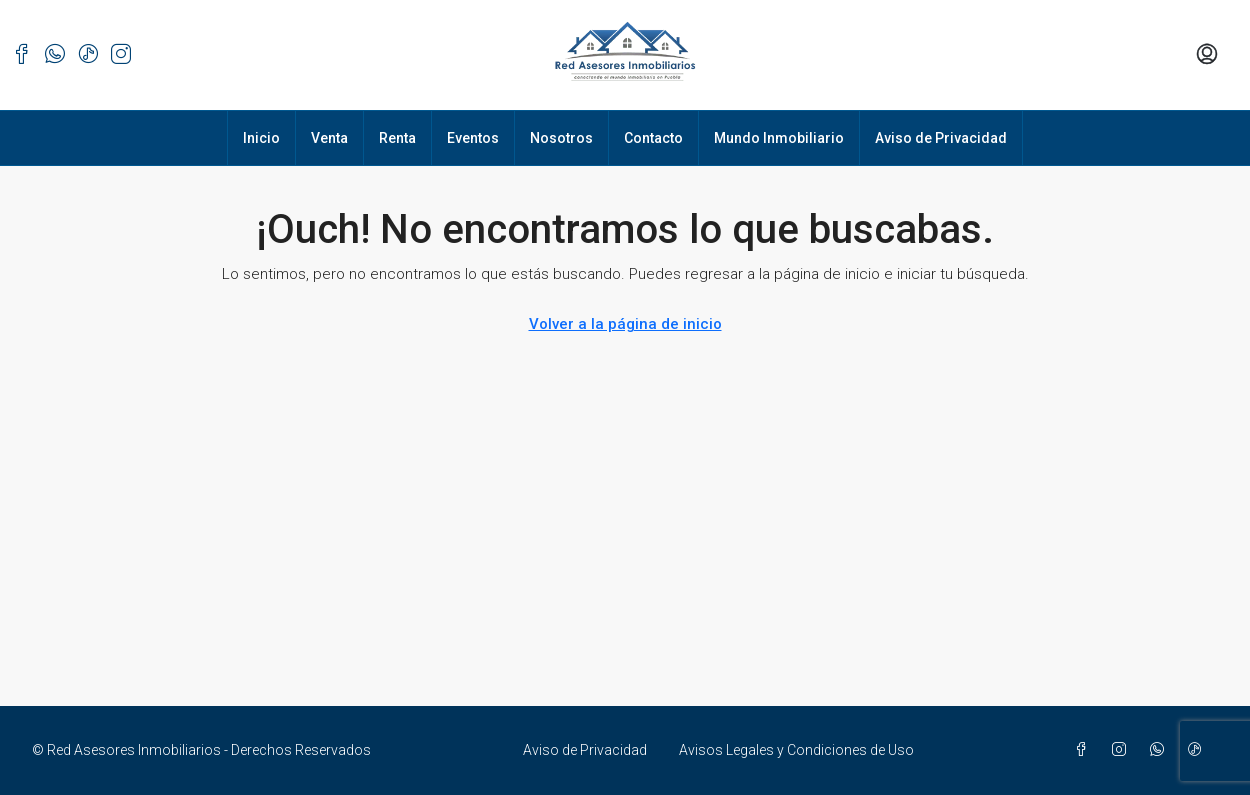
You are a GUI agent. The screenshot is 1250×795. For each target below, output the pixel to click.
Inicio (261, 138)
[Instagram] (1123, 750)
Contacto (653, 138)
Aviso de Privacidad (941, 138)
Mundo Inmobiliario (779, 138)
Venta (329, 138)
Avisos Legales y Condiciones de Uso (796, 750)
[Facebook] (1085, 750)
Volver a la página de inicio (625, 324)
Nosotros (561, 138)
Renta (397, 138)
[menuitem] (1207, 55)
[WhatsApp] (1161, 750)
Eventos (473, 138)
